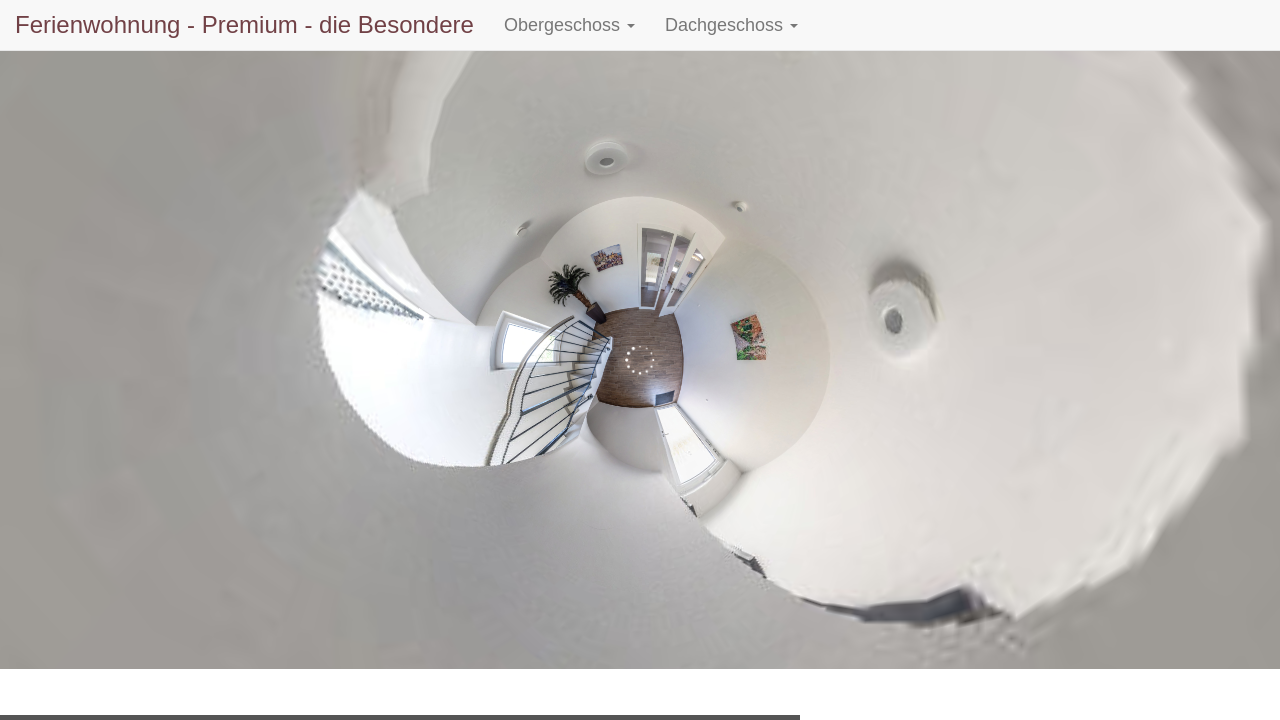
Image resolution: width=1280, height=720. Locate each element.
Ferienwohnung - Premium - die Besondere (244, 24)
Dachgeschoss (731, 25)
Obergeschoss (569, 25)
